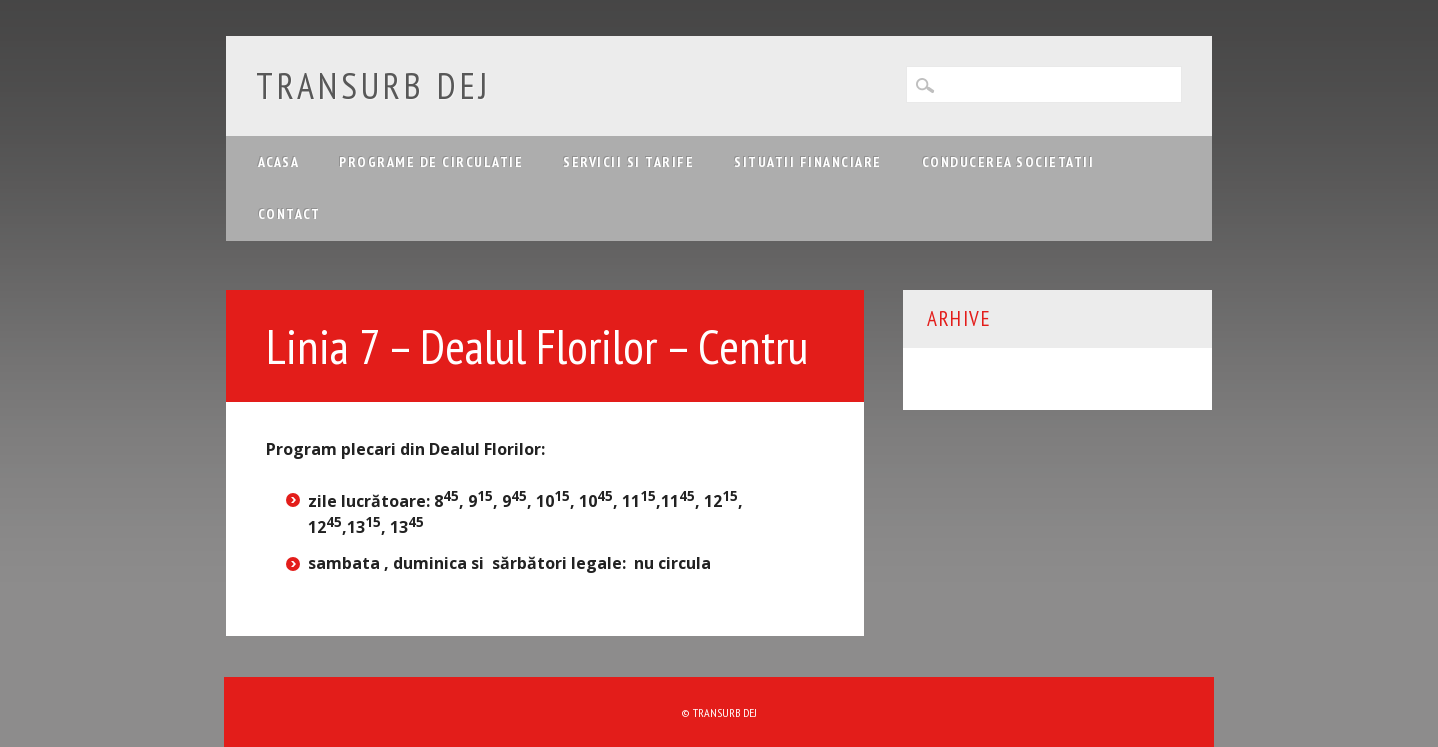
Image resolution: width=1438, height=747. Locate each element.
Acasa (279, 162)
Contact (289, 214)
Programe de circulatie (431, 162)
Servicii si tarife (628, 162)
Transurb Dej (373, 85)
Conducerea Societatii (1008, 162)
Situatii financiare (808, 162)
